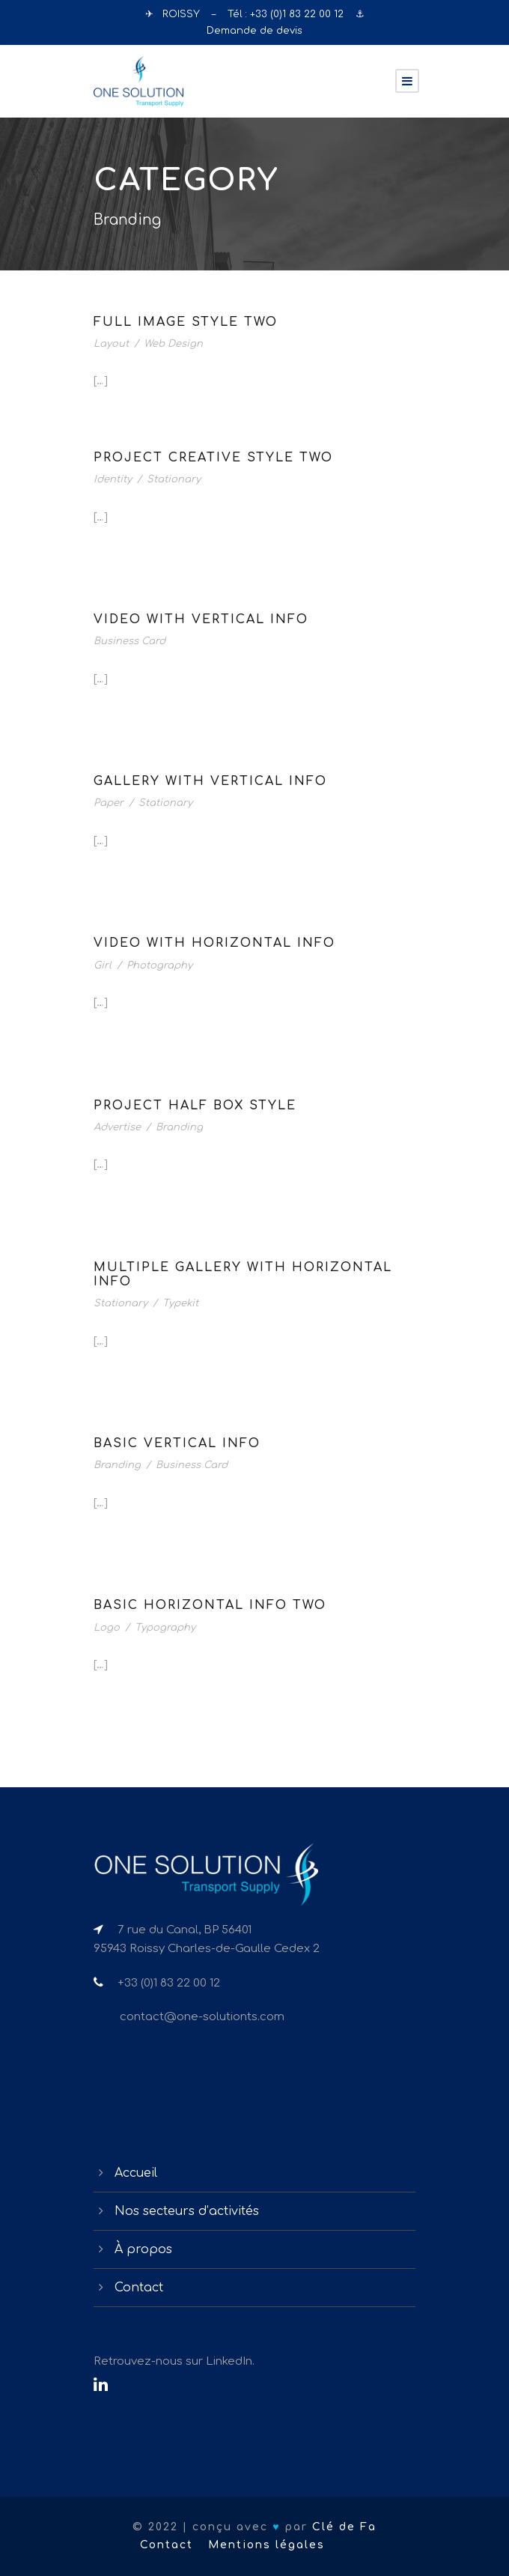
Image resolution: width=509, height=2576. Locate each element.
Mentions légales (266, 2545)
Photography (159, 965)
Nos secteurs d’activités (187, 2211)
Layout (111, 344)
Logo (107, 1627)
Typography (165, 1627)
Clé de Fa (344, 2527)
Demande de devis (254, 30)
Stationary (174, 479)
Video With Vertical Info (201, 619)
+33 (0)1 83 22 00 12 (298, 14)
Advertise (117, 1127)
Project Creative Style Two (213, 457)
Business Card (129, 641)
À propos (143, 2249)
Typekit (180, 1303)
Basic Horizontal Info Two (210, 1605)
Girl (103, 965)
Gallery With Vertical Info (210, 781)
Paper (109, 803)
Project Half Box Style (195, 1105)
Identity (113, 479)
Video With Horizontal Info (214, 943)
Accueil (136, 2173)
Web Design (173, 344)
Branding (179, 1127)
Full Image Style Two (186, 322)
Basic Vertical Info (177, 1443)
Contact (139, 2287)
